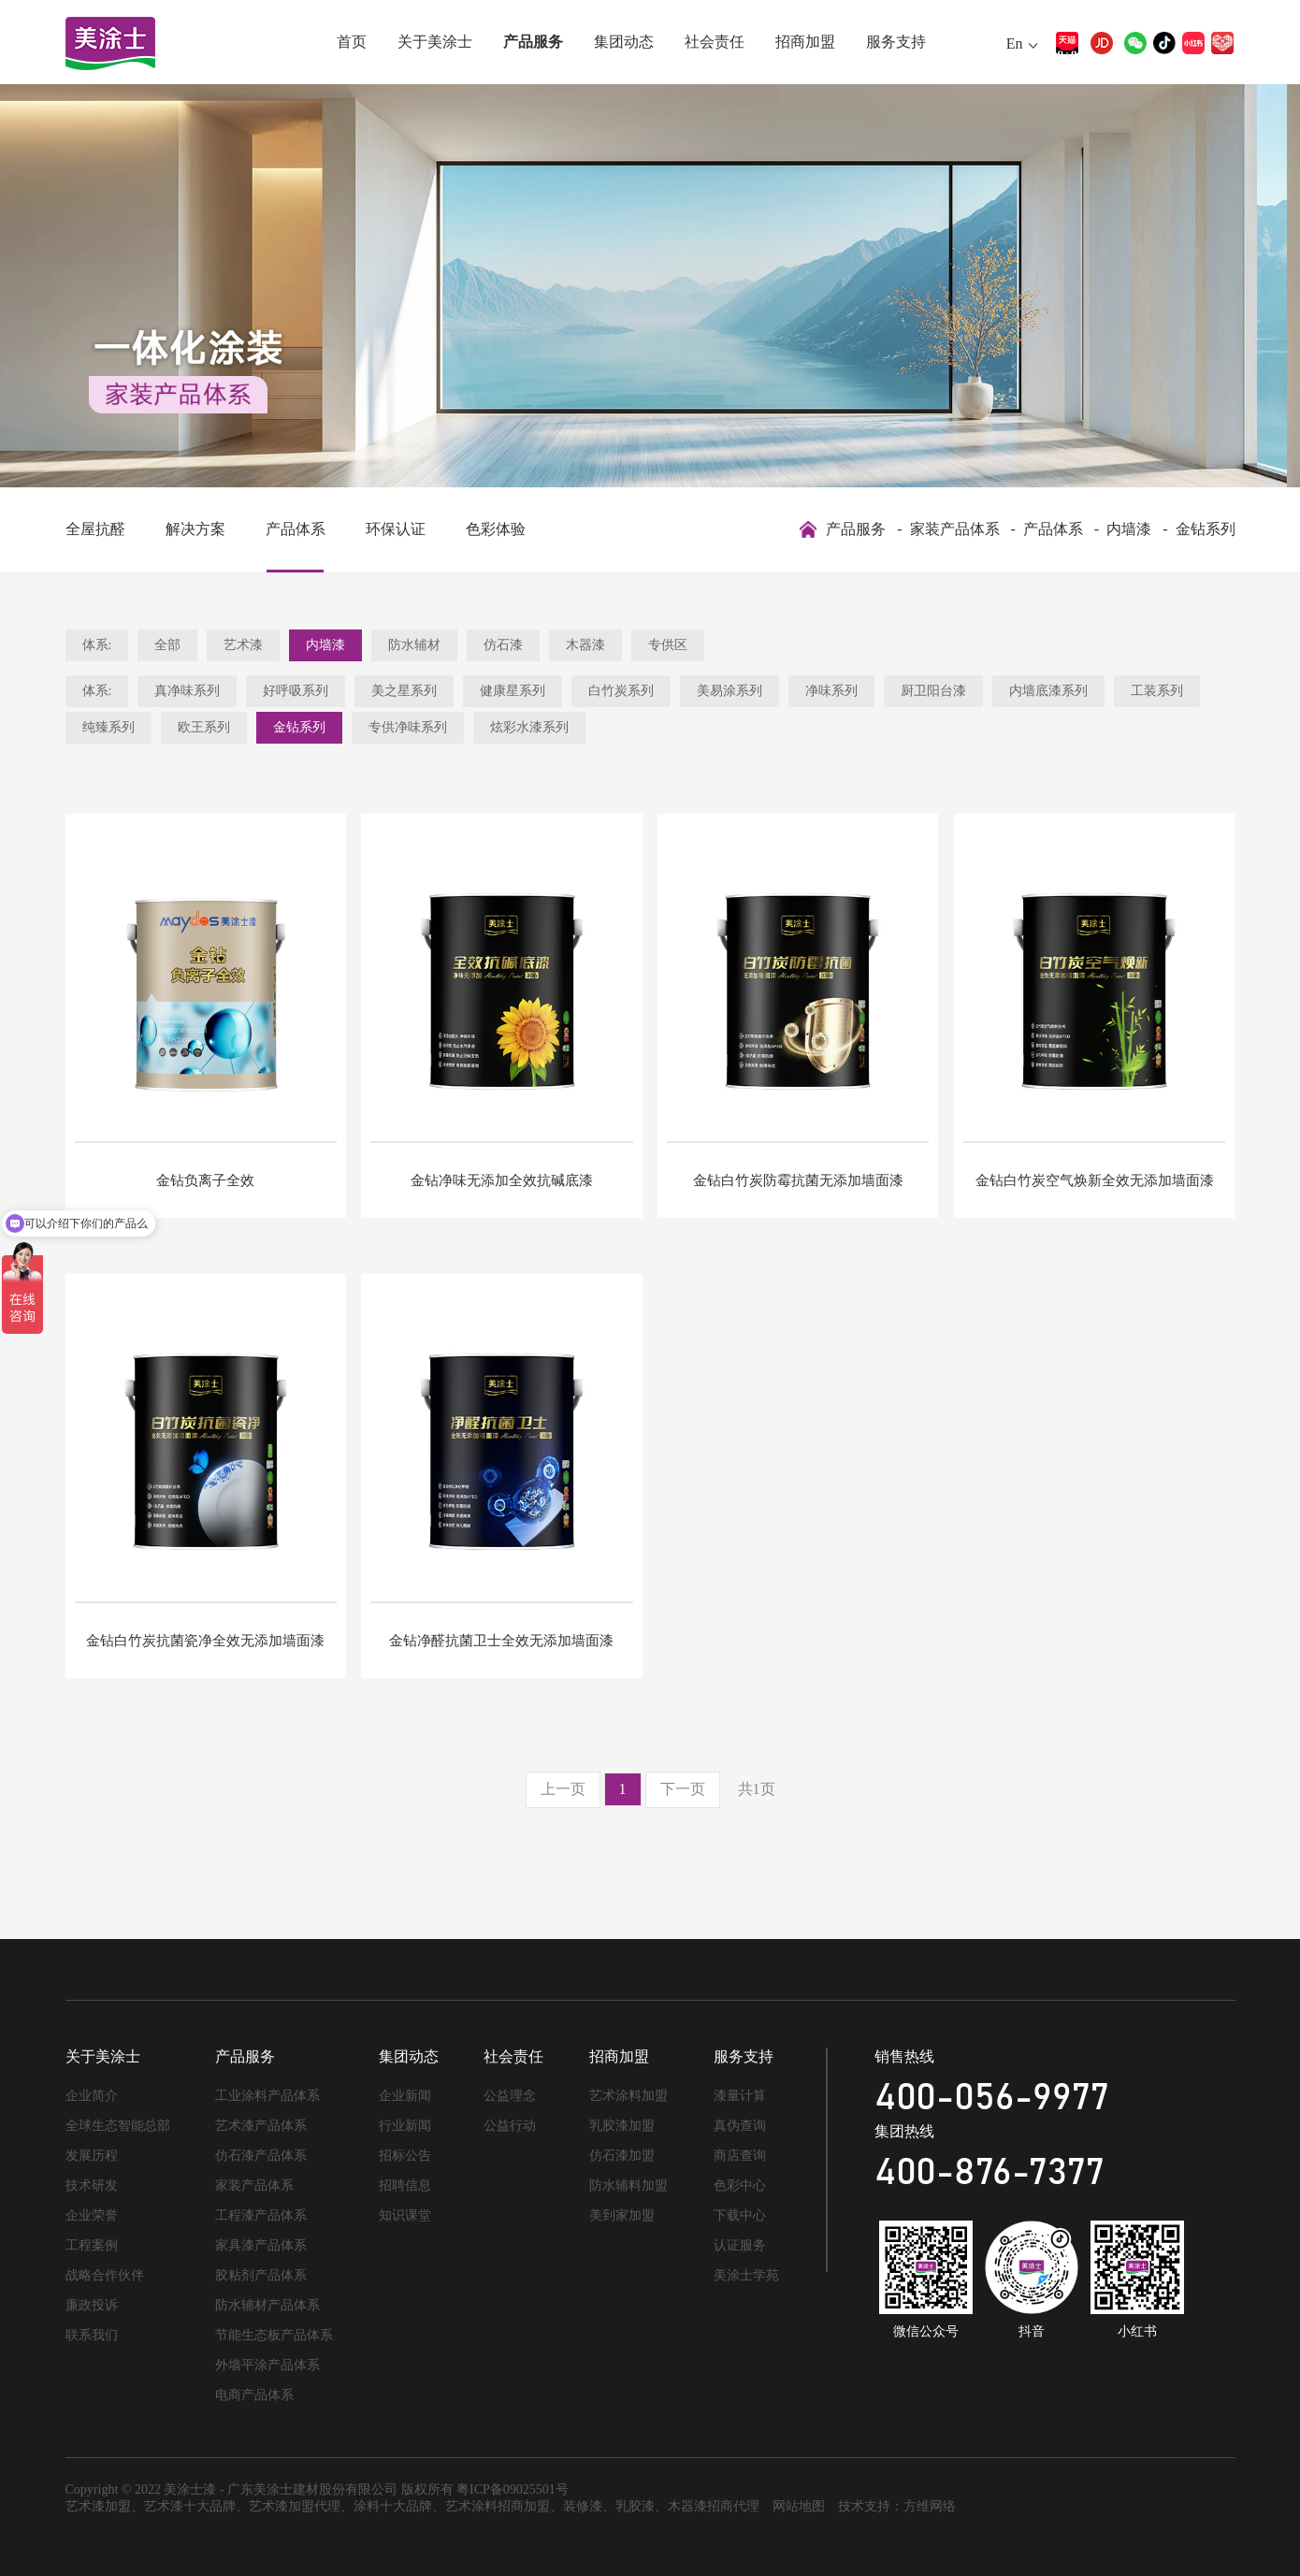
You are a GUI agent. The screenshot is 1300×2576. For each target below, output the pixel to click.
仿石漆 (503, 645)
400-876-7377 (989, 2173)
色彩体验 (496, 529)
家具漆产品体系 (261, 2245)
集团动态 (624, 42)
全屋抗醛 (95, 529)
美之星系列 (404, 691)
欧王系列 (204, 727)
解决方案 (195, 529)
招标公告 (405, 2156)
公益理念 (510, 2096)
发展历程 (91, 2156)
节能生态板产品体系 (274, 2335)
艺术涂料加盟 (628, 2096)
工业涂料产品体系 (267, 2096)
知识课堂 (405, 2215)
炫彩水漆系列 (529, 727)
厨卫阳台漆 (933, 691)
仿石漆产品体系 (261, 2156)
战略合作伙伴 (104, 2275)
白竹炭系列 (621, 691)
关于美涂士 (434, 42)
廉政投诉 (91, 2305)
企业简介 (91, 2096)
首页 (352, 42)
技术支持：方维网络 (897, 2506)
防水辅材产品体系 (267, 2305)
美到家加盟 (622, 2215)
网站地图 (799, 2506)
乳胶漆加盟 (622, 2126)
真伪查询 (740, 2126)
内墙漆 (1128, 529)
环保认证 (396, 529)
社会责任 (714, 42)
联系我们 (91, 2335)
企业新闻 (405, 2096)
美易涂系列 (729, 691)
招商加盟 (805, 42)
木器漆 (585, 645)
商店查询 (740, 2156)
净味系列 (831, 691)
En (1014, 43)
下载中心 (740, 2215)
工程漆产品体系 (261, 2215)
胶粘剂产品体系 (261, 2275)
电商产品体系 (254, 2395)
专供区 (667, 645)
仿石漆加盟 (622, 2156)
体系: (97, 645)
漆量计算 (740, 2096)
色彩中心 (740, 2185)
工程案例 (91, 2245)
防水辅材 (414, 645)
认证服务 (740, 2245)
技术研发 (91, 2185)
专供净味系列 (407, 727)
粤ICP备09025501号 (512, 2489)
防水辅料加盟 (628, 2185)
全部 (167, 645)
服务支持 (896, 42)
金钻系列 (1205, 529)
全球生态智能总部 (117, 2126)
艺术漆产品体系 (261, 2126)
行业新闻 (405, 2126)
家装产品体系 (955, 529)
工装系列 (1157, 691)
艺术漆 (243, 645)
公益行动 (510, 2126)
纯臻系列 (108, 727)
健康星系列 (512, 691)
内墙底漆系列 (1048, 691)
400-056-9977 (991, 2098)
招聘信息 (405, 2185)
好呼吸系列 (295, 691)
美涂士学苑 (746, 2275)
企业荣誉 (91, 2215)
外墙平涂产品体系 (267, 2365)
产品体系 (295, 529)
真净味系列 (187, 691)
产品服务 (533, 42)
